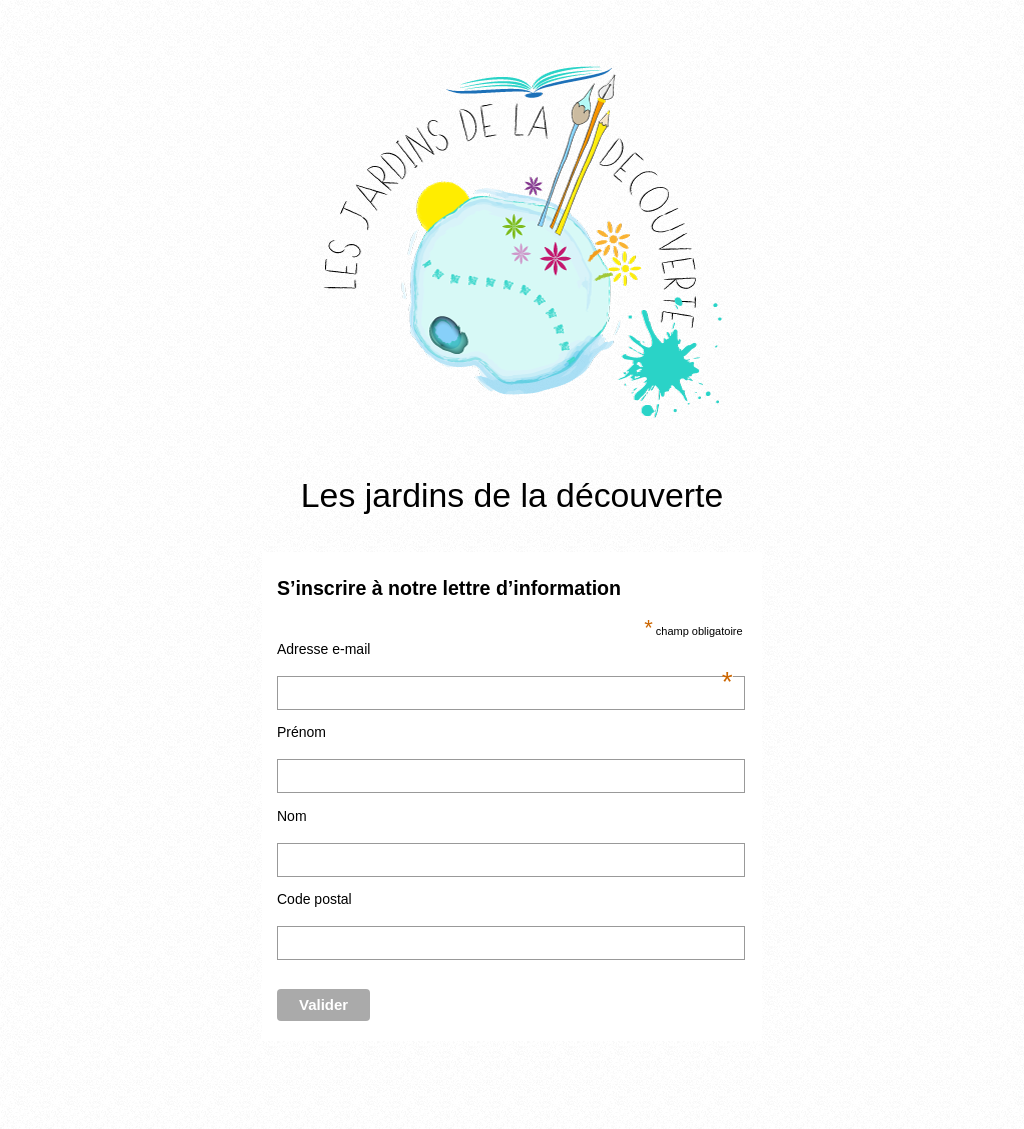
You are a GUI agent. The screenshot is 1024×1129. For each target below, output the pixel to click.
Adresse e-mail (505, 649)
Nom (292, 816)
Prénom (301, 732)
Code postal (314, 899)
